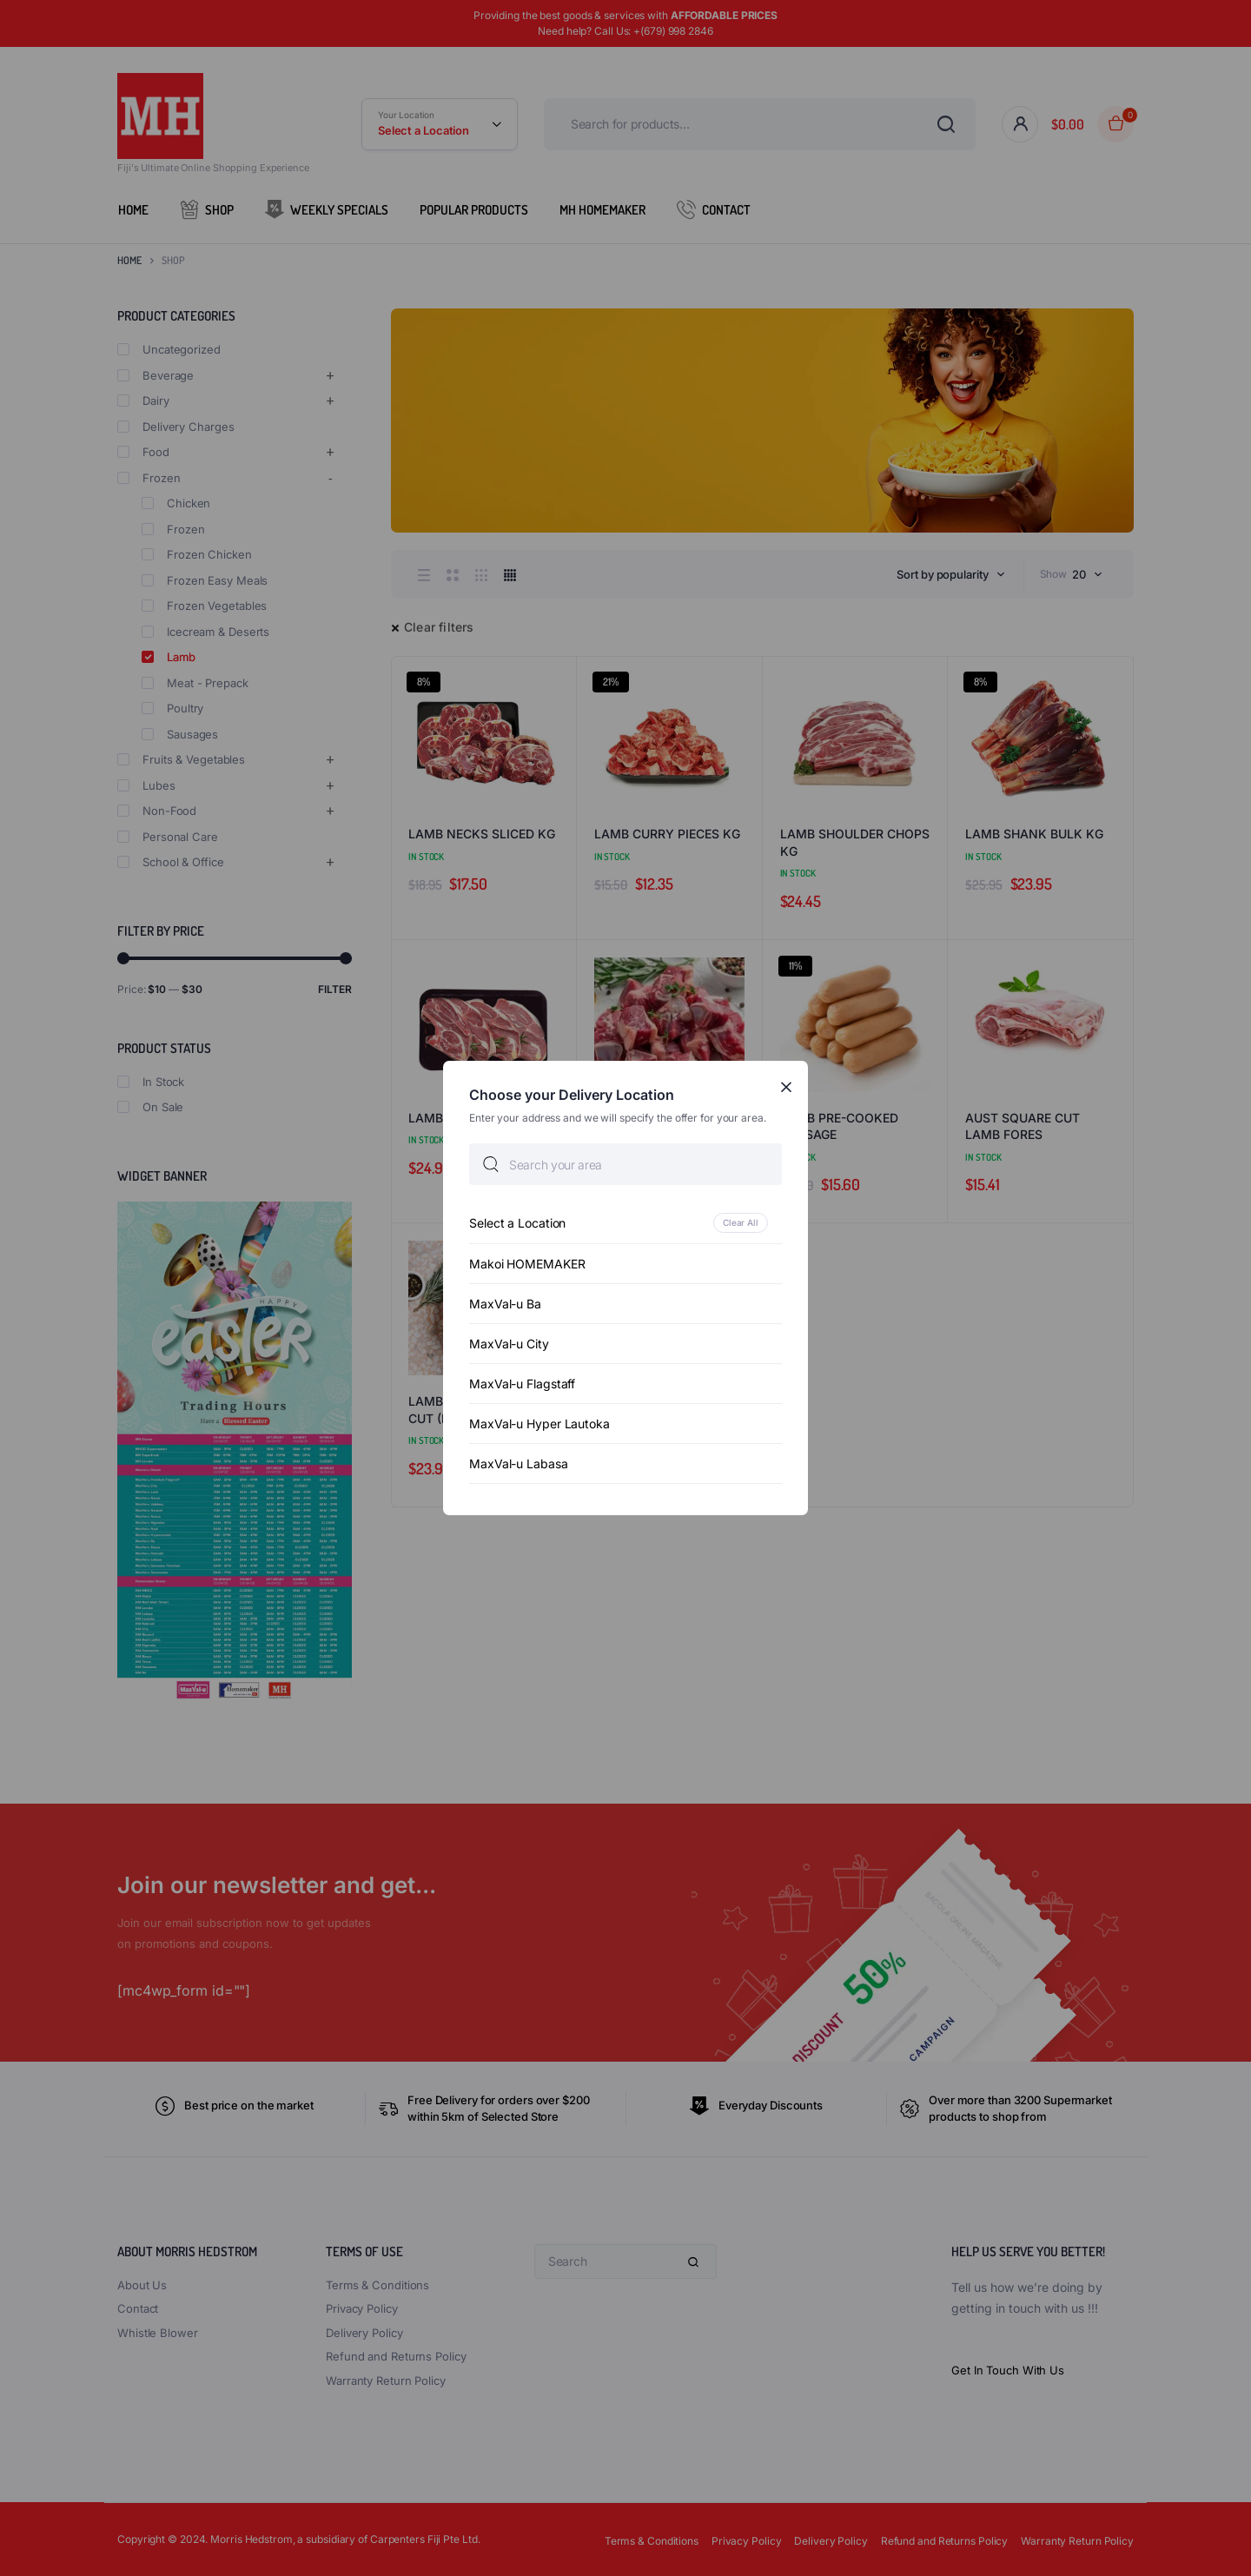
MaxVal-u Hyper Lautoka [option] (539, 1423)
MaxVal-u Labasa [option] (518, 1463)
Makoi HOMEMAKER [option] (527, 1263)
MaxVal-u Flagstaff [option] (522, 1383)
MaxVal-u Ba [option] (505, 1303)
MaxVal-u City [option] (509, 1343)
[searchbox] (625, 1164)
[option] (625, 1222)
